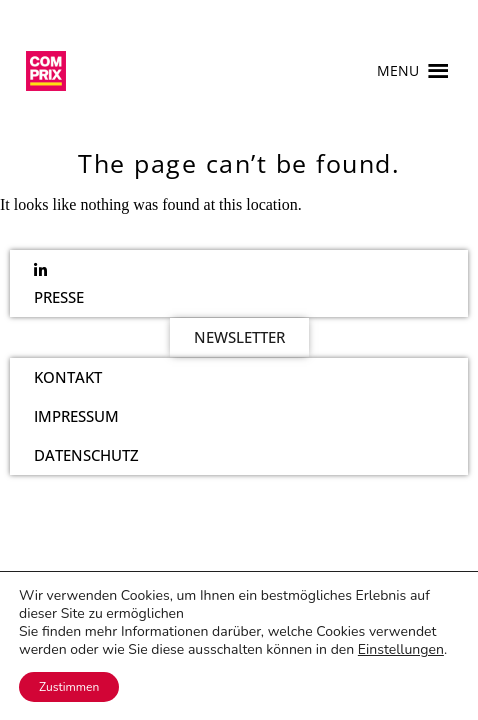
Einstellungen (401, 650)
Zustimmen (69, 687)
